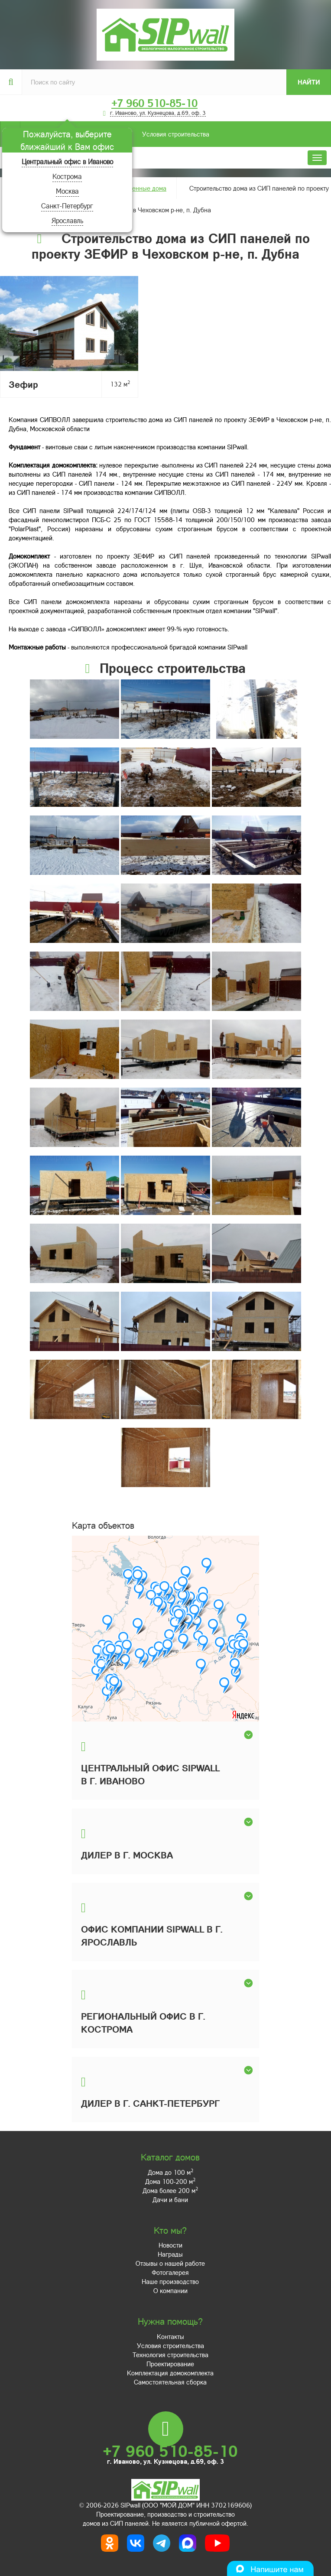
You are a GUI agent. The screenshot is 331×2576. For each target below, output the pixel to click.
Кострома (67, 176)
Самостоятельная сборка (170, 2382)
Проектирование (170, 2364)
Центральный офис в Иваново (67, 161)
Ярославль (67, 220)
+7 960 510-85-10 (154, 103)
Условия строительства (114, 134)
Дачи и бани (170, 2199)
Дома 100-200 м (170, 2181)
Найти (309, 82)
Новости (170, 2245)
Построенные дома (138, 188)
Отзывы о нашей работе (170, 2263)
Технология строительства (170, 2354)
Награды (170, 2254)
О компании (170, 2290)
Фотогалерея (170, 2272)
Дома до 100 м (170, 2172)
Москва (67, 191)
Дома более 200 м (170, 2190)
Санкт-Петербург (67, 205)
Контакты (170, 2336)
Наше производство (170, 2281)
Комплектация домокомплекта (170, 2373)
